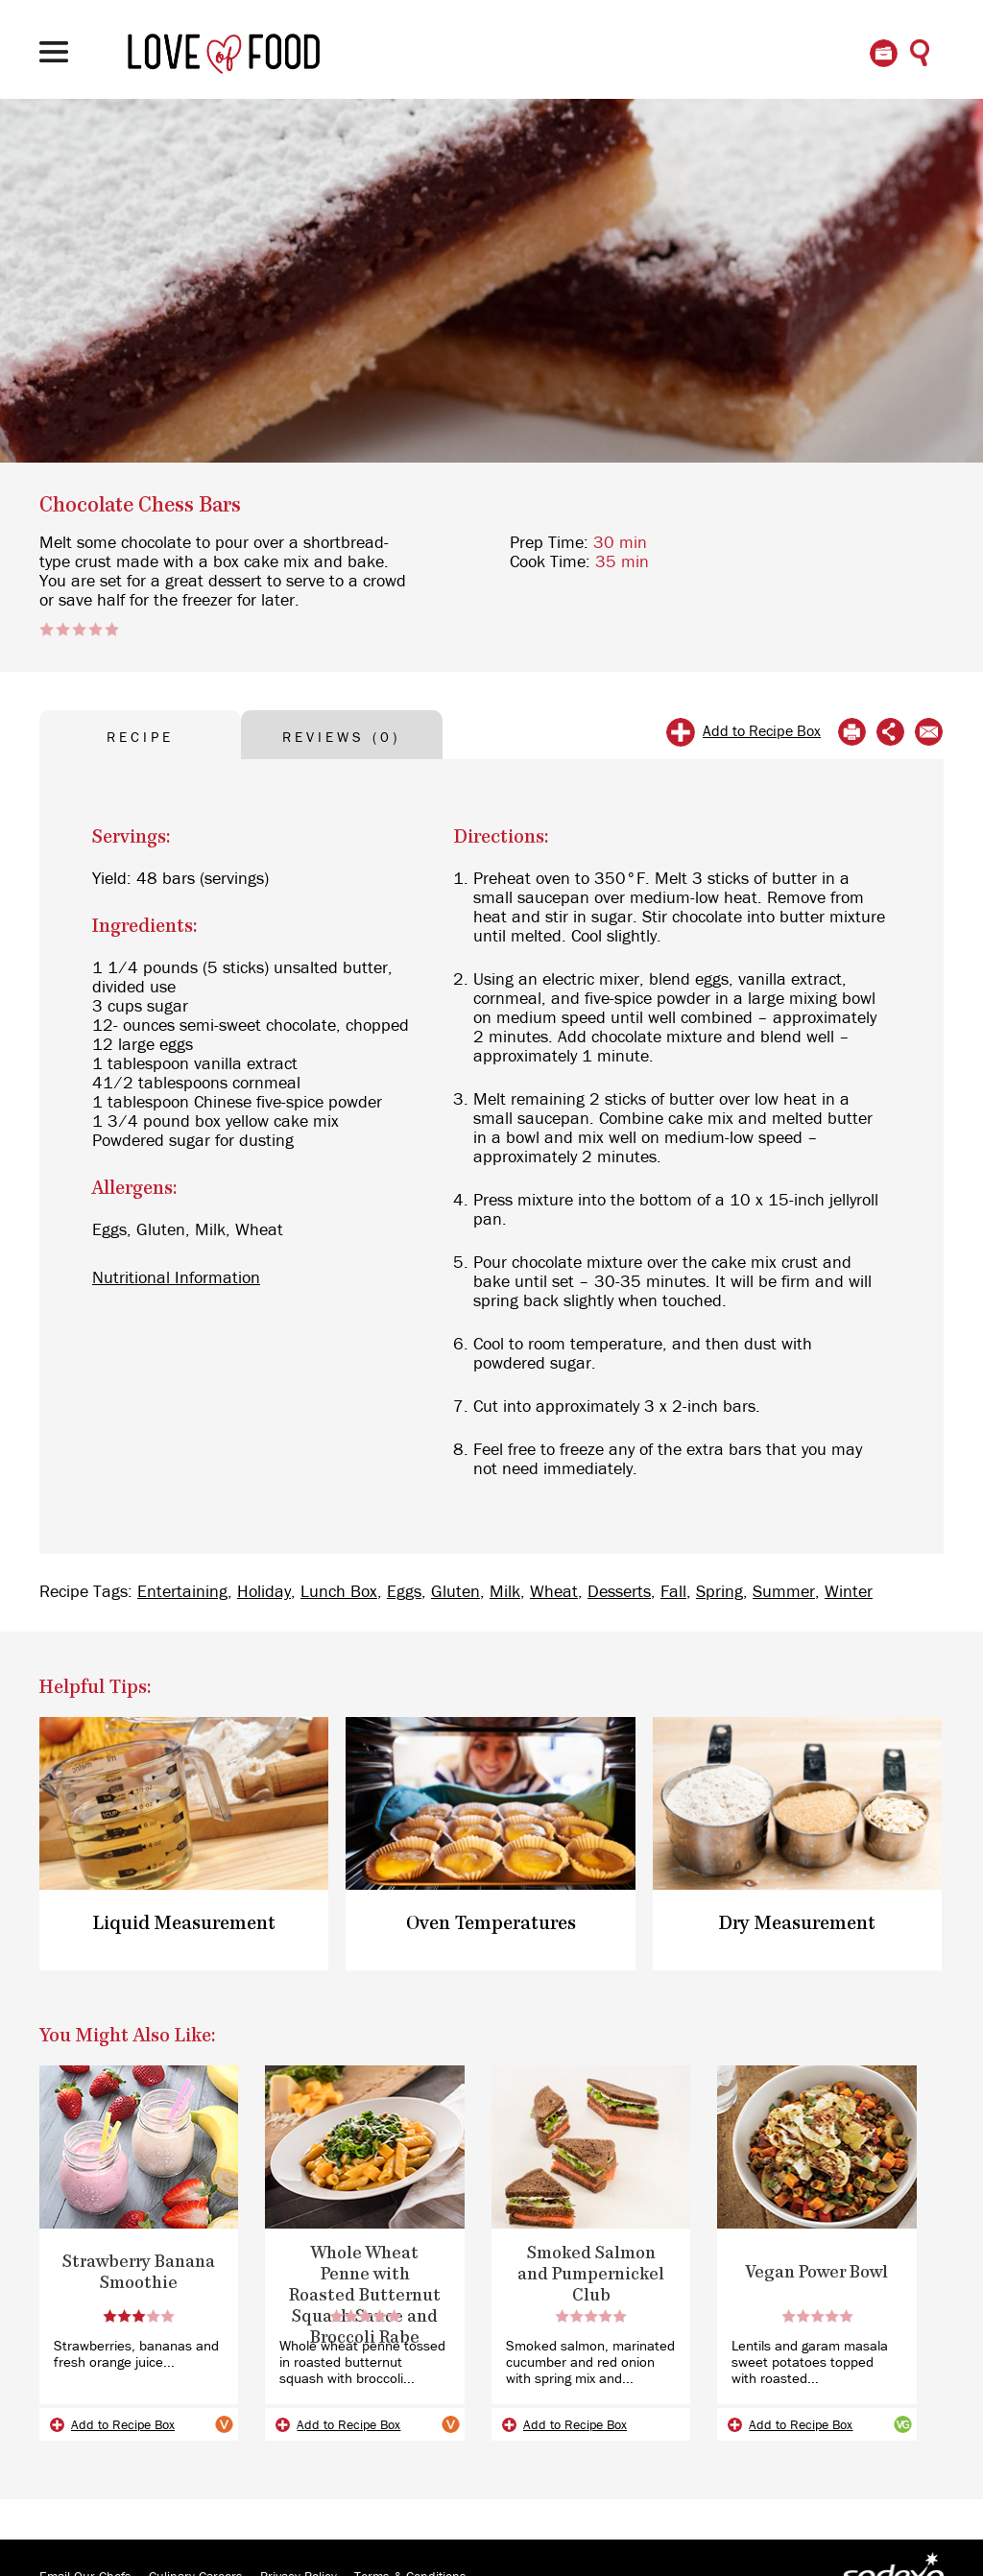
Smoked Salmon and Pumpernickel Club (590, 2274)
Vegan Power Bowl (817, 2272)
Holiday (264, 1592)
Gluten (455, 1592)
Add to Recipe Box (762, 731)
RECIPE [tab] (140, 737)
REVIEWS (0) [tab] (341, 737)
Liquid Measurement (184, 1924)
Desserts (619, 1592)
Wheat (554, 1592)
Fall (673, 1592)
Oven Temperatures (491, 1924)
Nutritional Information (176, 1278)
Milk (505, 1592)
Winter (849, 1592)
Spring (719, 1592)
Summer (784, 1592)
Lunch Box (338, 1592)
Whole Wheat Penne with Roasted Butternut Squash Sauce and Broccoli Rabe (365, 2296)
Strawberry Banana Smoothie (138, 2272)
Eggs (404, 1592)
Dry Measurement (797, 1924)
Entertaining (182, 1592)
